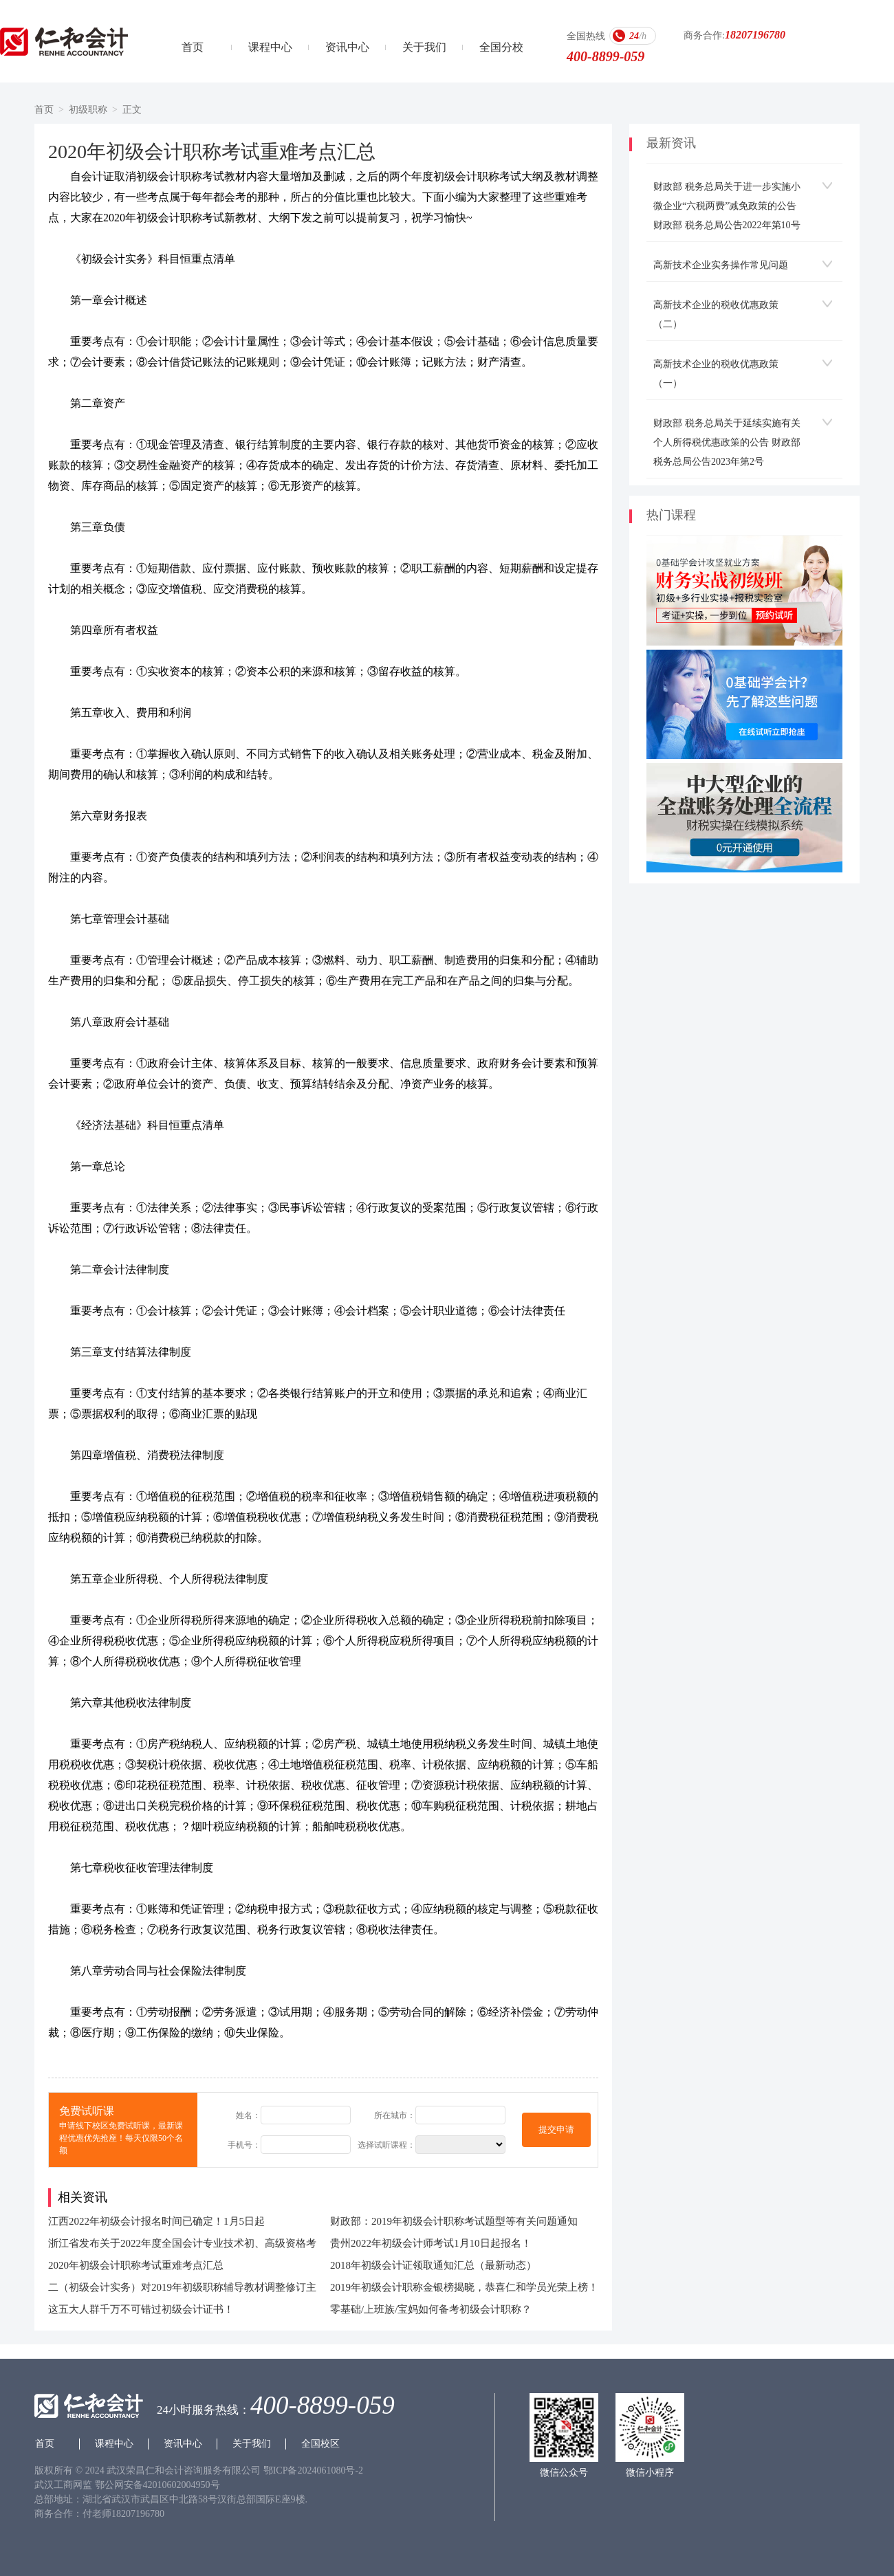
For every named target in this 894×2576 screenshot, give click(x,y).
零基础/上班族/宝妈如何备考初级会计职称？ (431, 2309)
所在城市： (394, 2115)
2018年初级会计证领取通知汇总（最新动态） (433, 2265)
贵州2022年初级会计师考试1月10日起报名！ (431, 2243)
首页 (193, 47)
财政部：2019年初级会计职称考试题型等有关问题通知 (454, 2221)
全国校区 (320, 2444)
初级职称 (88, 109)
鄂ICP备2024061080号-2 (313, 2470)
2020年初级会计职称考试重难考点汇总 (136, 2265)
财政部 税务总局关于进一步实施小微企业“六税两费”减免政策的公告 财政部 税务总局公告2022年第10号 (726, 205)
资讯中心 (347, 47)
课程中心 (270, 47)
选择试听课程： (386, 2145)
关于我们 (424, 47)
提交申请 (556, 2129)
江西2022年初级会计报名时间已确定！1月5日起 (156, 2221)
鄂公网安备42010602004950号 (157, 2485)
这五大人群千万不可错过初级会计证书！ (141, 2309)
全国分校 (501, 47)
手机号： (244, 2145)
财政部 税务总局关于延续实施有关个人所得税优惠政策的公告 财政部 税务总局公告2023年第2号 (726, 442)
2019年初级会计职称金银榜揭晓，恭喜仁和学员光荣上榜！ (464, 2287)
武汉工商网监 (63, 2485)
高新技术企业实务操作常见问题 (720, 265)
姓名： (248, 2115)
